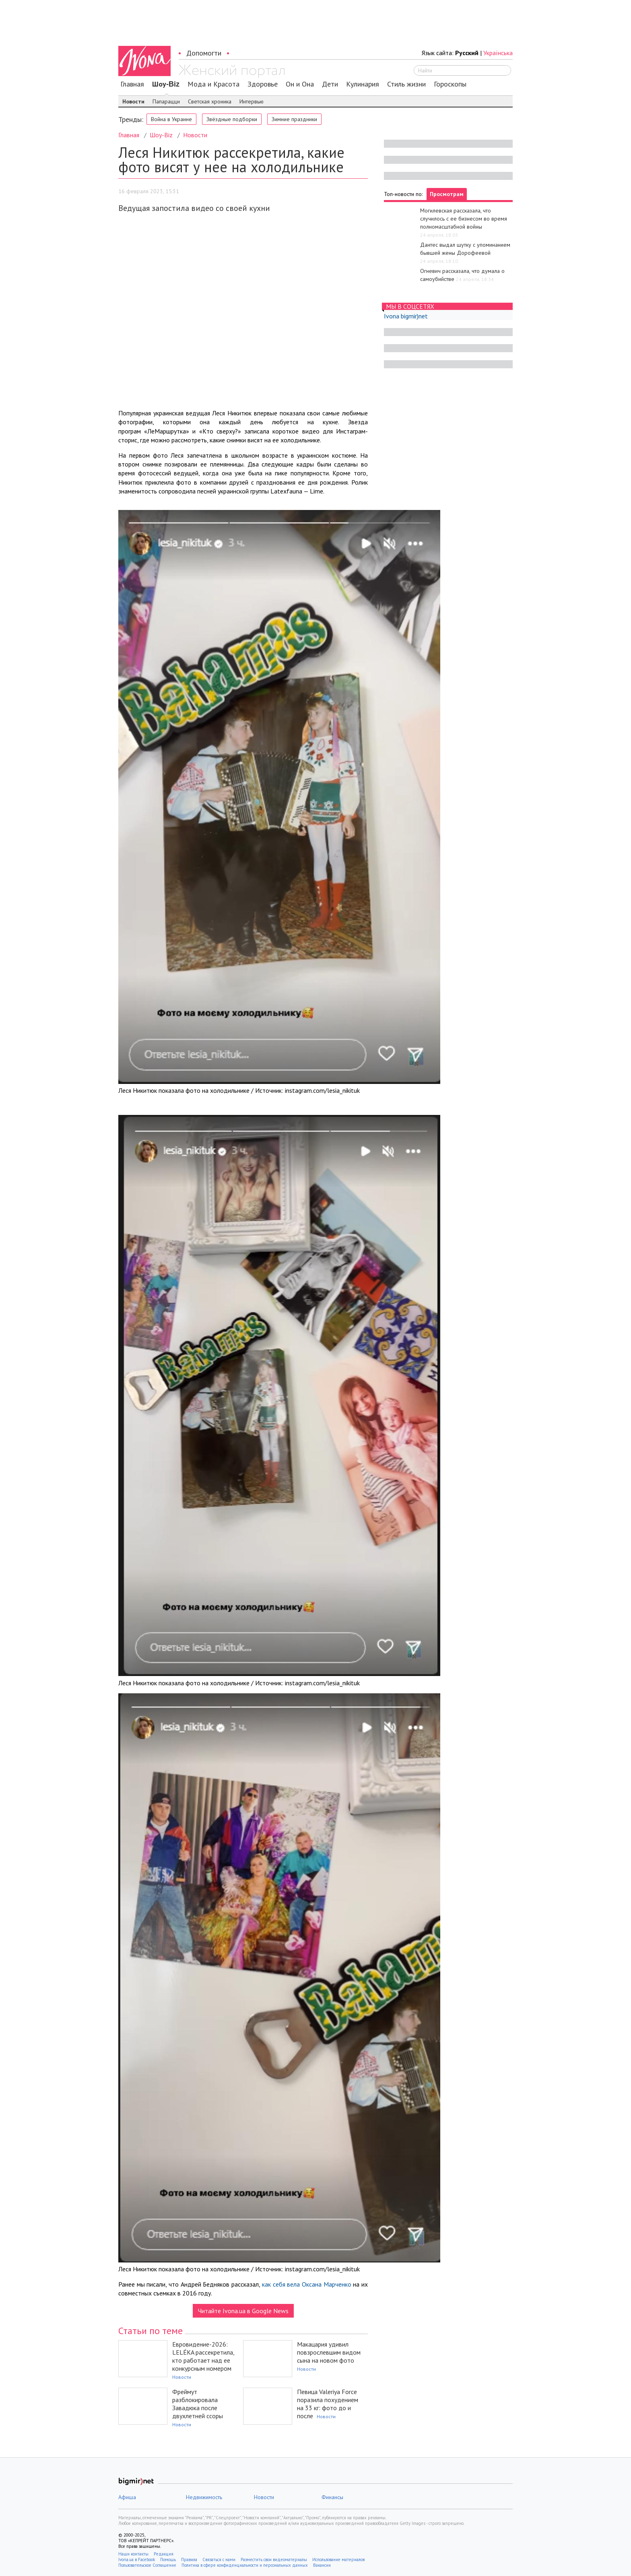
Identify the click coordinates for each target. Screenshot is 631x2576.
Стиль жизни (406, 84)
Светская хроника (209, 101)
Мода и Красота (213, 84)
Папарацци (166, 101)
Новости (133, 101)
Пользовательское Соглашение (147, 2565)
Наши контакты (133, 2554)
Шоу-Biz (165, 84)
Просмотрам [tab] (447, 194)
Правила (189, 2559)
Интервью (251, 101)
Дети (330, 84)
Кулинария (362, 84)
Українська (498, 53)
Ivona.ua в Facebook (136, 2559)
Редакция (163, 2554)
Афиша (127, 2497)
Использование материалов (338, 2559)
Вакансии (322, 2565)
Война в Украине (171, 119)
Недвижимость (204, 2497)
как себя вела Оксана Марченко (306, 2284)
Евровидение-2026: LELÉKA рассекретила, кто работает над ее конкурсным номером (203, 2356)
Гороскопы (450, 84)
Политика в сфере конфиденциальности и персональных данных (244, 2565)
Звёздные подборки (231, 119)
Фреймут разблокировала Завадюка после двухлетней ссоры (197, 2404)
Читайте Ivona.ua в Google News (243, 2311)
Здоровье (262, 84)
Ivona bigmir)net (406, 316)
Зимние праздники (294, 119)
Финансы (332, 2497)
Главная (132, 84)
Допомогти (203, 53)
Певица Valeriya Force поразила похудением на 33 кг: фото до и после (327, 2404)
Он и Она (300, 84)
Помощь (168, 2559)
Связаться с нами (218, 2559)
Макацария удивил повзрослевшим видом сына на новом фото (329, 2352)
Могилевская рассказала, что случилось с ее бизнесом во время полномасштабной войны (463, 218)
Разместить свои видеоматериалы (274, 2559)
